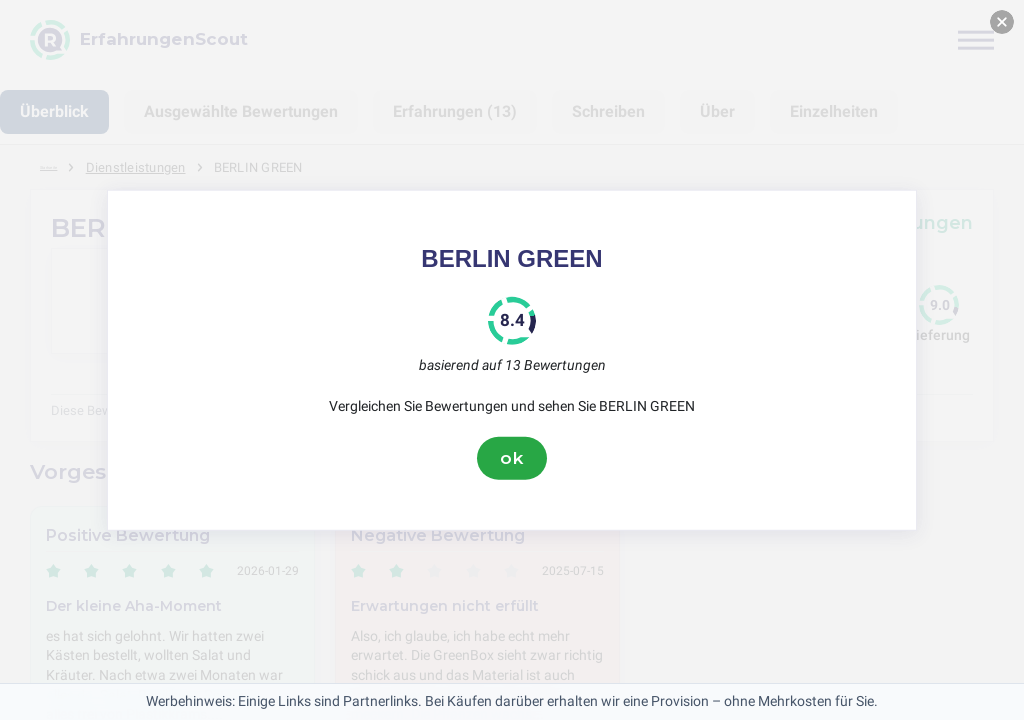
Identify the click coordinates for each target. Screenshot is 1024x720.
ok (512, 458)
